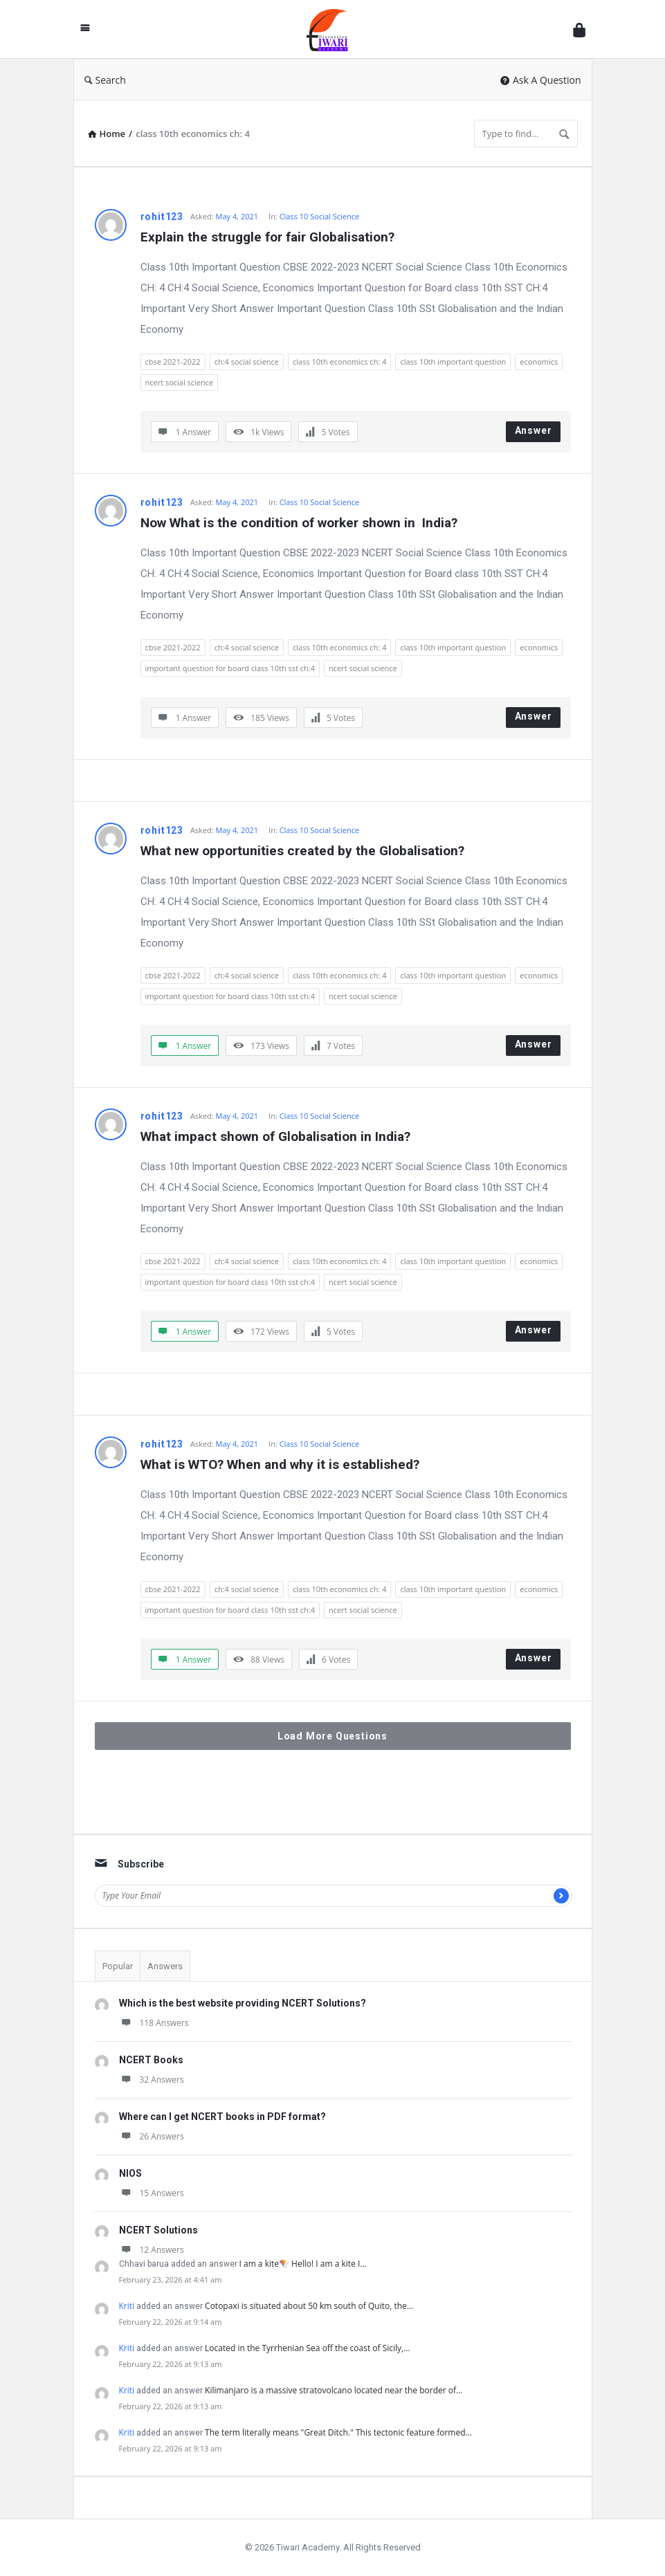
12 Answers (151, 2250)
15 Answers (151, 2193)
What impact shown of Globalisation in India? (275, 1136)
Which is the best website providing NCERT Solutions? (242, 2003)
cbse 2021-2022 (173, 361)
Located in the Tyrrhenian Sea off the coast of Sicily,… (307, 2348)
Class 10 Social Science (319, 216)
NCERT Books (151, 2059)
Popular (117, 1966)
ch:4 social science (247, 361)
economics (539, 361)
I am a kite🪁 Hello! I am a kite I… (303, 2263)
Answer (533, 430)
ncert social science (179, 382)
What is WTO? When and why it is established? (279, 1464)
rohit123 (161, 216)
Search (105, 79)
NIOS (130, 2173)
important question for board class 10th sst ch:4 (230, 668)
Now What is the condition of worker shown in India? (298, 523)
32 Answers (151, 2079)
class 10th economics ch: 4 (339, 361)
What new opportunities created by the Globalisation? (302, 851)
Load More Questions (332, 1736)
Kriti (127, 2306)
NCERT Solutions (158, 2230)
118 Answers (154, 2023)
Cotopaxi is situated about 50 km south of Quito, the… (309, 2306)
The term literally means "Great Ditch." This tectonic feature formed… (338, 2432)
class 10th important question (453, 361)
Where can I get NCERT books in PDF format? (222, 2116)
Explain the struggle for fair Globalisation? (267, 237)
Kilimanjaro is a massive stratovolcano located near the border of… (333, 2390)
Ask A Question (540, 79)
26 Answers (151, 2136)
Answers (165, 1966)
